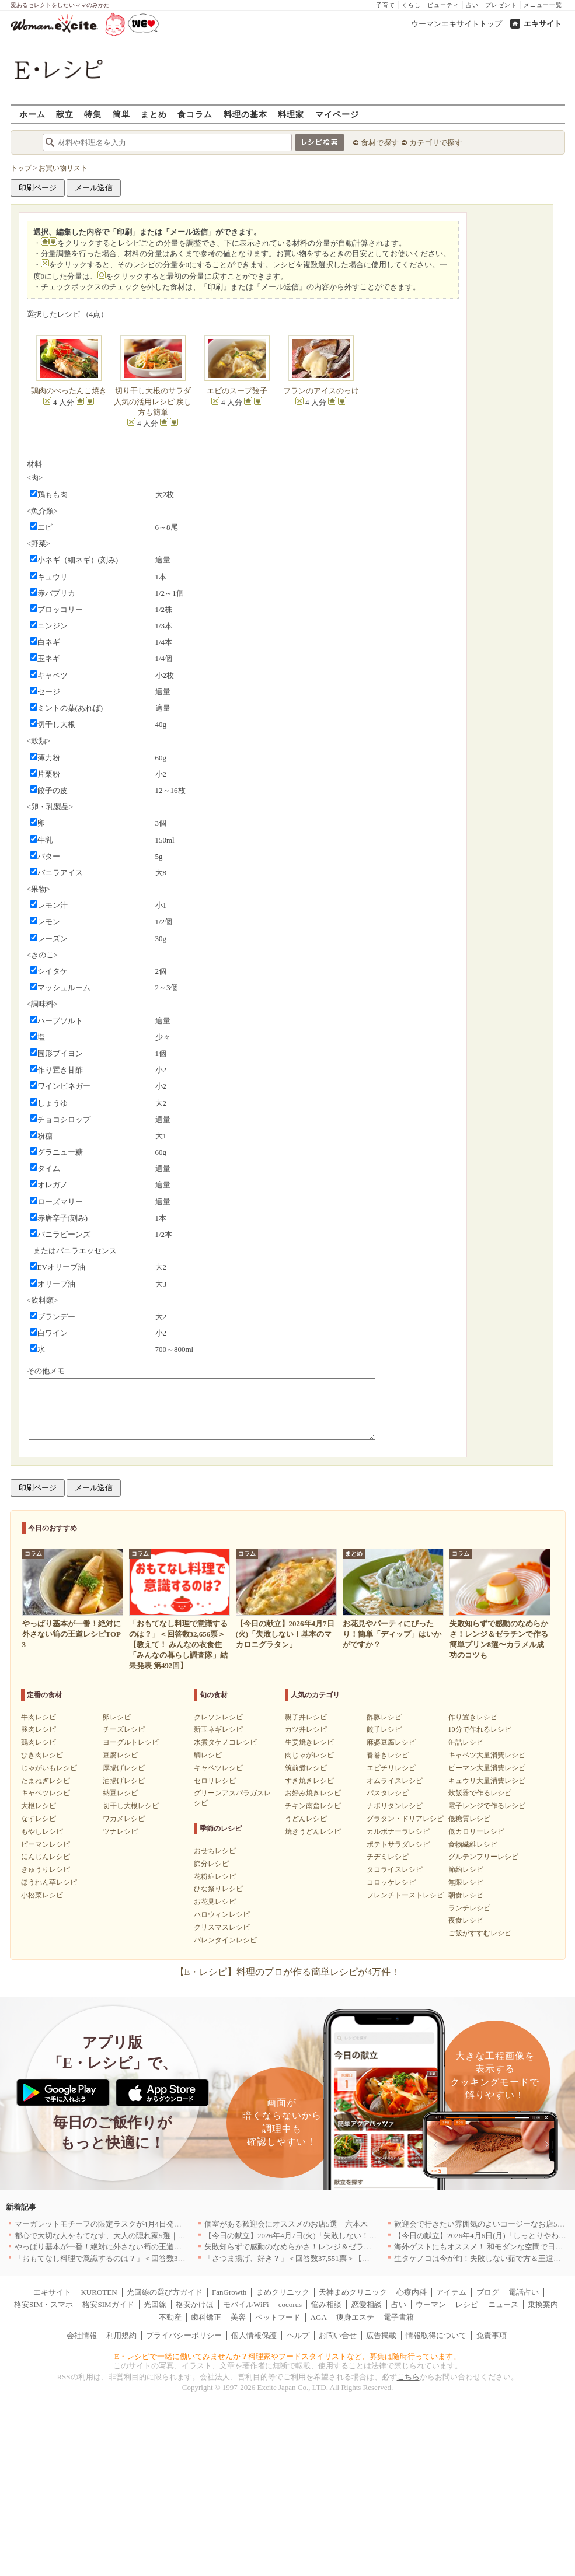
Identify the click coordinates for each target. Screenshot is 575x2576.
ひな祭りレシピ (218, 1889)
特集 (93, 114)
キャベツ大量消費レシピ (486, 1755)
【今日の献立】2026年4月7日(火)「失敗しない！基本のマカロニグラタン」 (332, 2235)
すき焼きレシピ (309, 1781)
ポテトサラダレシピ (398, 1844)
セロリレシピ (215, 1781)
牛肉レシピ (38, 1717)
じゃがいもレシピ (49, 1768)
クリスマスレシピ (222, 1927)
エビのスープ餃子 (237, 390)
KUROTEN (99, 2292)
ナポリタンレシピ (395, 1806)
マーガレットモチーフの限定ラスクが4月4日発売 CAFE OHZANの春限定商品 (149, 2224)
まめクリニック (282, 2292)
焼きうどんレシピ (313, 1831)
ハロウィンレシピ (222, 1914)
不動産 (170, 2317)
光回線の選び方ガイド (165, 2292)
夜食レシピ (465, 1920)
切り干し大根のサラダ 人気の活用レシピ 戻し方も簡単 (152, 401)
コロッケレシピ (391, 1882)
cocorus (290, 2304)
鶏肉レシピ (38, 1742)
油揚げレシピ (124, 1781)
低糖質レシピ (469, 1819)
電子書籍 (399, 2317)
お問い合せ (338, 2335)
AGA (319, 2317)
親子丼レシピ (306, 1717)
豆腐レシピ (120, 1755)
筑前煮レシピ (306, 1768)
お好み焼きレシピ (313, 1793)
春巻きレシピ (388, 1755)
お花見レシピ (215, 1901)
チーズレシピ (124, 1729)
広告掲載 (381, 2335)
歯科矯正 (206, 2317)
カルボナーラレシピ (398, 1831)
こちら (408, 2376)
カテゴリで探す (435, 142)
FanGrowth (229, 2292)
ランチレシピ (469, 1908)
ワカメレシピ (124, 1819)
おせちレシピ (215, 1851)
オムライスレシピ (395, 1781)
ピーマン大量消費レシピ (486, 1768)
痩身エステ (355, 2317)
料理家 (291, 114)
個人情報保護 (254, 2335)
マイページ (337, 114)
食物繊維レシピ (472, 1844)
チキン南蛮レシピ (313, 1806)
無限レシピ (465, 1882)
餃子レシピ (384, 1729)
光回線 (155, 2304)
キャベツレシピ (45, 1793)
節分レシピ (211, 1864)
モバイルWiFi (246, 2304)
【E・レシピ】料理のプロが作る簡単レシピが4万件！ (287, 1972)
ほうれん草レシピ (49, 1882)
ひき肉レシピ (42, 1755)
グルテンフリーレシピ (483, 1857)
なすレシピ (38, 1819)
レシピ (466, 2304)
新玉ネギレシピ (218, 1729)
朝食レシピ (465, 1895)
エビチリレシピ (391, 1768)
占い (472, 5)
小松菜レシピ (42, 1895)
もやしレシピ (42, 1831)
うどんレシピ (306, 1819)
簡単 (121, 114)
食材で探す (380, 142)
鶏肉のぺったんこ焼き (69, 390)
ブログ (487, 2292)
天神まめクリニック (353, 2292)
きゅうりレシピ (45, 1869)
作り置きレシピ (472, 1717)
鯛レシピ (208, 1755)
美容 (238, 2317)
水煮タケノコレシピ (225, 1742)
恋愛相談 (366, 2304)
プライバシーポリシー (184, 2335)
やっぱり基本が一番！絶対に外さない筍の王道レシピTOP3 (115, 2246)
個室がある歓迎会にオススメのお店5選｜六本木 (286, 2224)
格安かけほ (195, 2304)
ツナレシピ (120, 1831)
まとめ (154, 114)
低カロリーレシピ (476, 1831)
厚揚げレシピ (124, 1768)
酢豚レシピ (384, 1717)
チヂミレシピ (388, 1857)
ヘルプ (298, 2335)
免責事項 (491, 2335)
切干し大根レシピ (131, 1806)
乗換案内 (543, 2304)
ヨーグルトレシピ (131, 1742)
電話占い (523, 2292)
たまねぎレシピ (45, 1781)
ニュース (503, 2304)
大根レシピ (38, 1806)
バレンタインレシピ (225, 1940)
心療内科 (411, 2292)
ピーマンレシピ (45, 1844)
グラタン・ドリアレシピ (405, 1819)
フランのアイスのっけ (321, 390)
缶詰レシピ (465, 1742)
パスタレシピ (388, 1793)
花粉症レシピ (215, 1876)
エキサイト (543, 23)
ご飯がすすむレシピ (479, 1933)
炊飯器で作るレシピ (479, 1793)
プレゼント (501, 5)
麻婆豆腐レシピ (391, 1742)
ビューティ (443, 5)
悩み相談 (326, 2304)
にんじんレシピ (45, 1857)
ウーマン (431, 2304)
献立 (65, 114)
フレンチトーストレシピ (405, 1895)
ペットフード (278, 2317)
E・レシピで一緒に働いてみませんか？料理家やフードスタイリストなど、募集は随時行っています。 (287, 2356)
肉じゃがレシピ (309, 1755)
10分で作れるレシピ (479, 1729)
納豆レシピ (120, 1793)
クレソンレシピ (218, 1717)
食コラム (194, 114)
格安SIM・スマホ (43, 2304)
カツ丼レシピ (306, 1729)
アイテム (451, 2292)
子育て (385, 5)
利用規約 (121, 2335)
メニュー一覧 (543, 5)
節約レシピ (465, 1869)
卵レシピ (117, 1717)
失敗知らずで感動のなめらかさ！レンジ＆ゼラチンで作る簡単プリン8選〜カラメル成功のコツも (369, 2246)
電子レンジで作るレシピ (486, 1806)
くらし (411, 5)
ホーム (32, 114)
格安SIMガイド (108, 2304)
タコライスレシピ (395, 1869)
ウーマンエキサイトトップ (456, 23)
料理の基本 (245, 114)
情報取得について (436, 2335)
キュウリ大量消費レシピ (486, 1781)
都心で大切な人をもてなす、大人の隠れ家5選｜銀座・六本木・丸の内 (134, 2235)
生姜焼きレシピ (309, 1742)
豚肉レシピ (38, 1729)
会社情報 (82, 2335)
